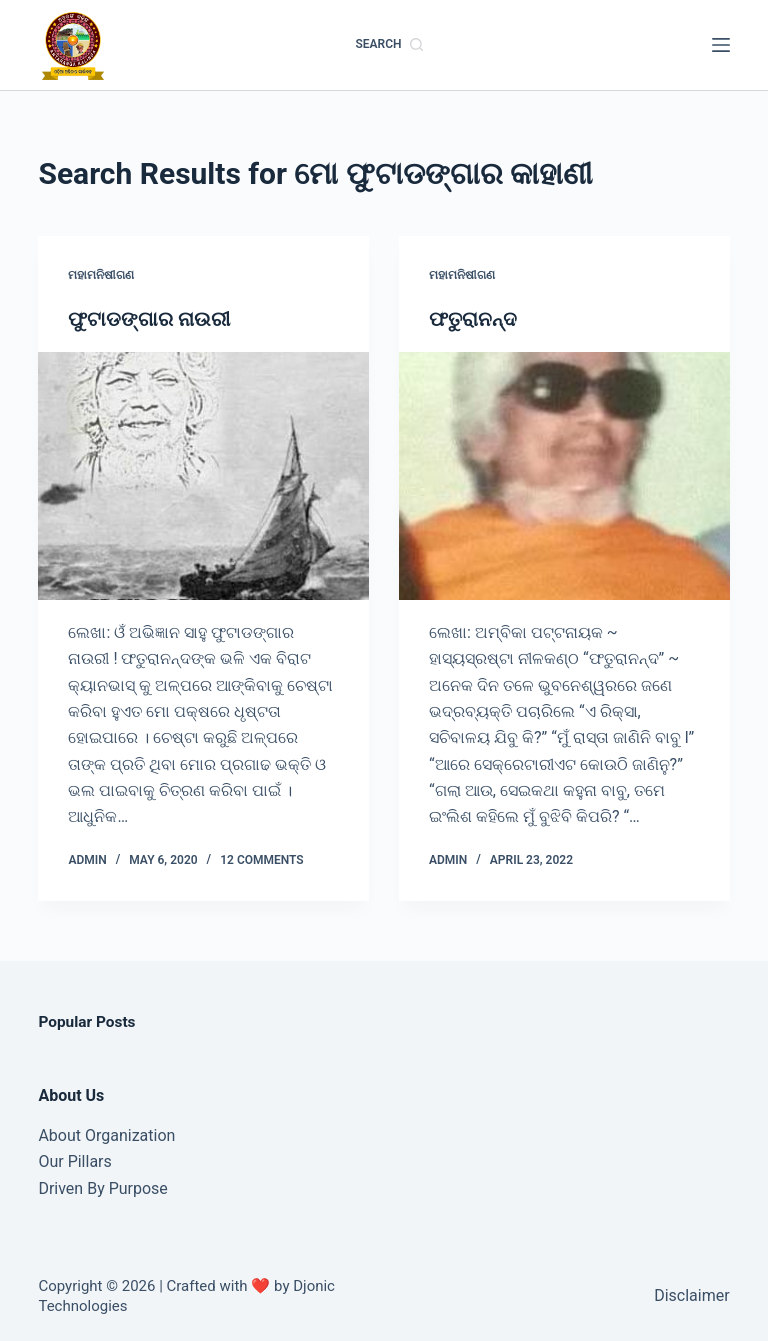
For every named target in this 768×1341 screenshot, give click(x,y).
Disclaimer (691, 1295)
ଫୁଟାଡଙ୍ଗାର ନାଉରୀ (149, 319)
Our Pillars (74, 1161)
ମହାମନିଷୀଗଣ (101, 275)
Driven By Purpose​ (102, 1188)
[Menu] (721, 45)
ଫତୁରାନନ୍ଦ (473, 319)
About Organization (106, 1135)
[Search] (388, 45)
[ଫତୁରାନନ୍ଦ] (564, 476)
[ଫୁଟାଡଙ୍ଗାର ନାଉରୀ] (203, 476)
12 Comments (262, 860)
